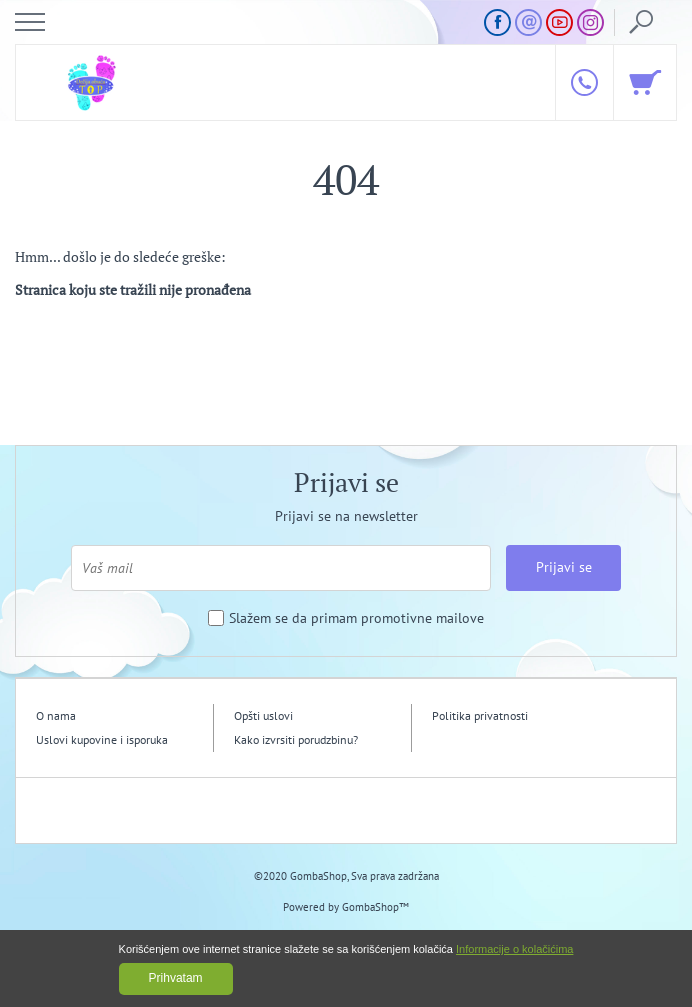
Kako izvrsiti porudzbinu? (296, 739)
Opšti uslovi (263, 715)
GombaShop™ (375, 907)
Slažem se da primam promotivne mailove (356, 618)
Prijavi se (564, 567)
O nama (56, 715)
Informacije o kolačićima (514, 949)
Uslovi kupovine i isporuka (102, 739)
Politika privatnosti (480, 715)
